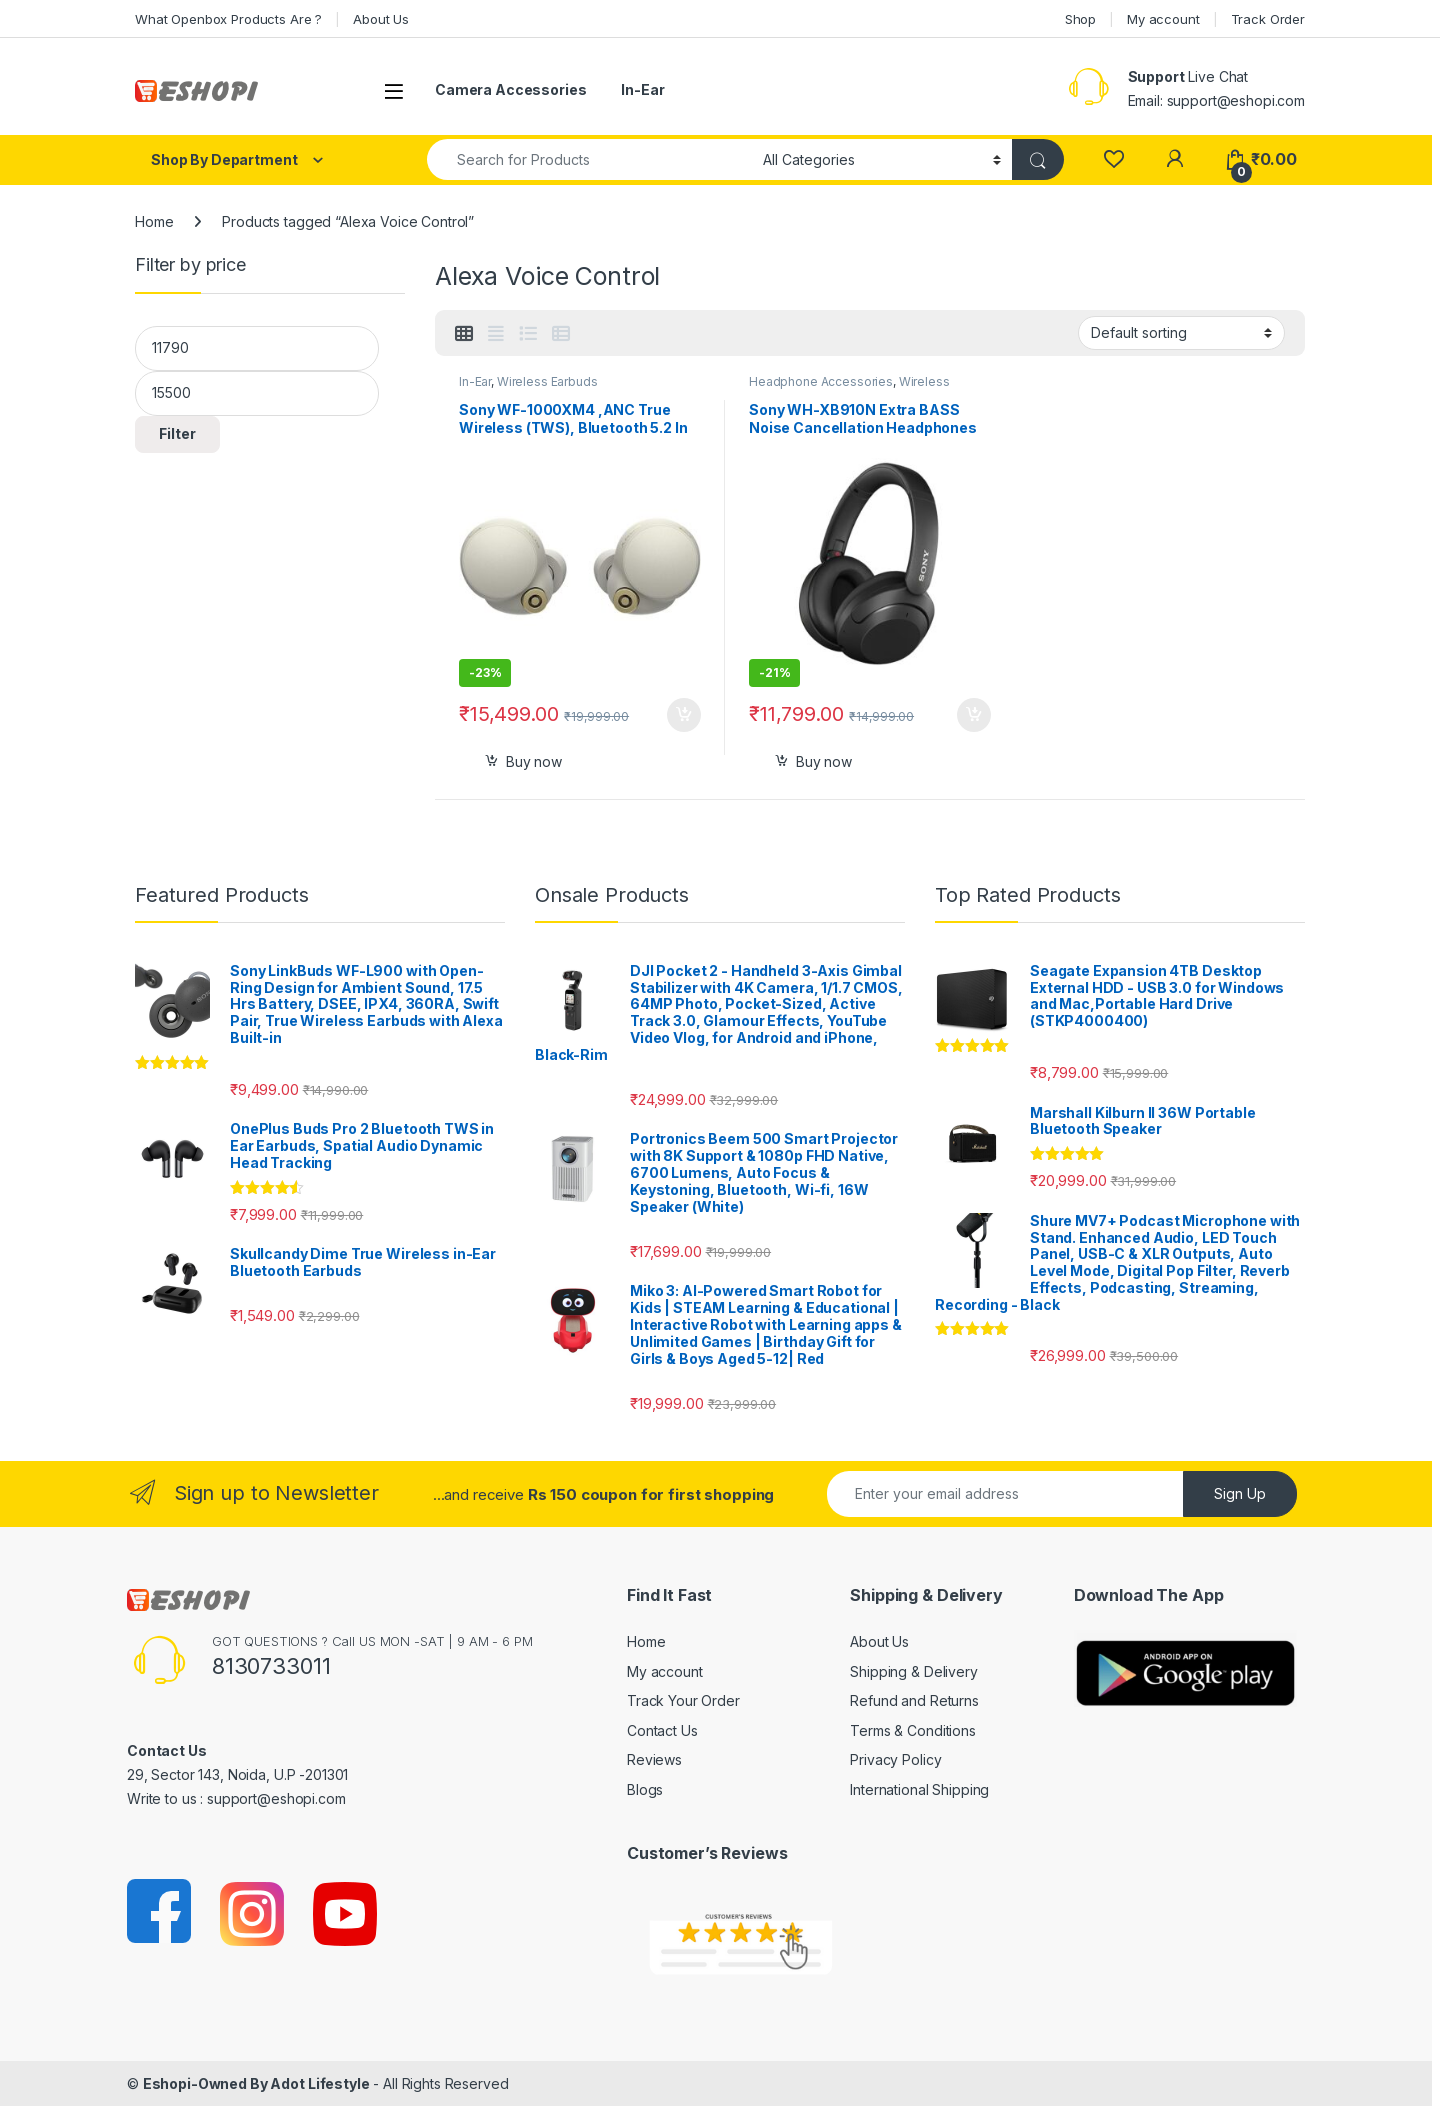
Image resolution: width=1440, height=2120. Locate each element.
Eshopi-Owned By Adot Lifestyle (256, 2083)
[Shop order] (1181, 333)
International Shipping (919, 1789)
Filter (177, 433)
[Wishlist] (1113, 159)
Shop (1080, 19)
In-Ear (642, 89)
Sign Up (1240, 1493)
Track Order (1268, 19)
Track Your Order (683, 1700)
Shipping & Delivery (913, 1671)
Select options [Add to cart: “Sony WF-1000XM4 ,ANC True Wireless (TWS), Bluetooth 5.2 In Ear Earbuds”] (684, 715)
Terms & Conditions (912, 1730)
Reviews (654, 1759)
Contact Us (662, 1730)
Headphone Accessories (821, 381)
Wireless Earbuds (547, 381)
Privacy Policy (895, 1759)
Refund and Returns (914, 1700)
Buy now (534, 761)
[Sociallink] (160, 1912)
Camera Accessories (510, 89)
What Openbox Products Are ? (228, 19)
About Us (381, 19)
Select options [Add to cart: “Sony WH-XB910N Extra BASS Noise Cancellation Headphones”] (974, 715)
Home (154, 221)
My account (1163, 19)
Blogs (645, 1789)
